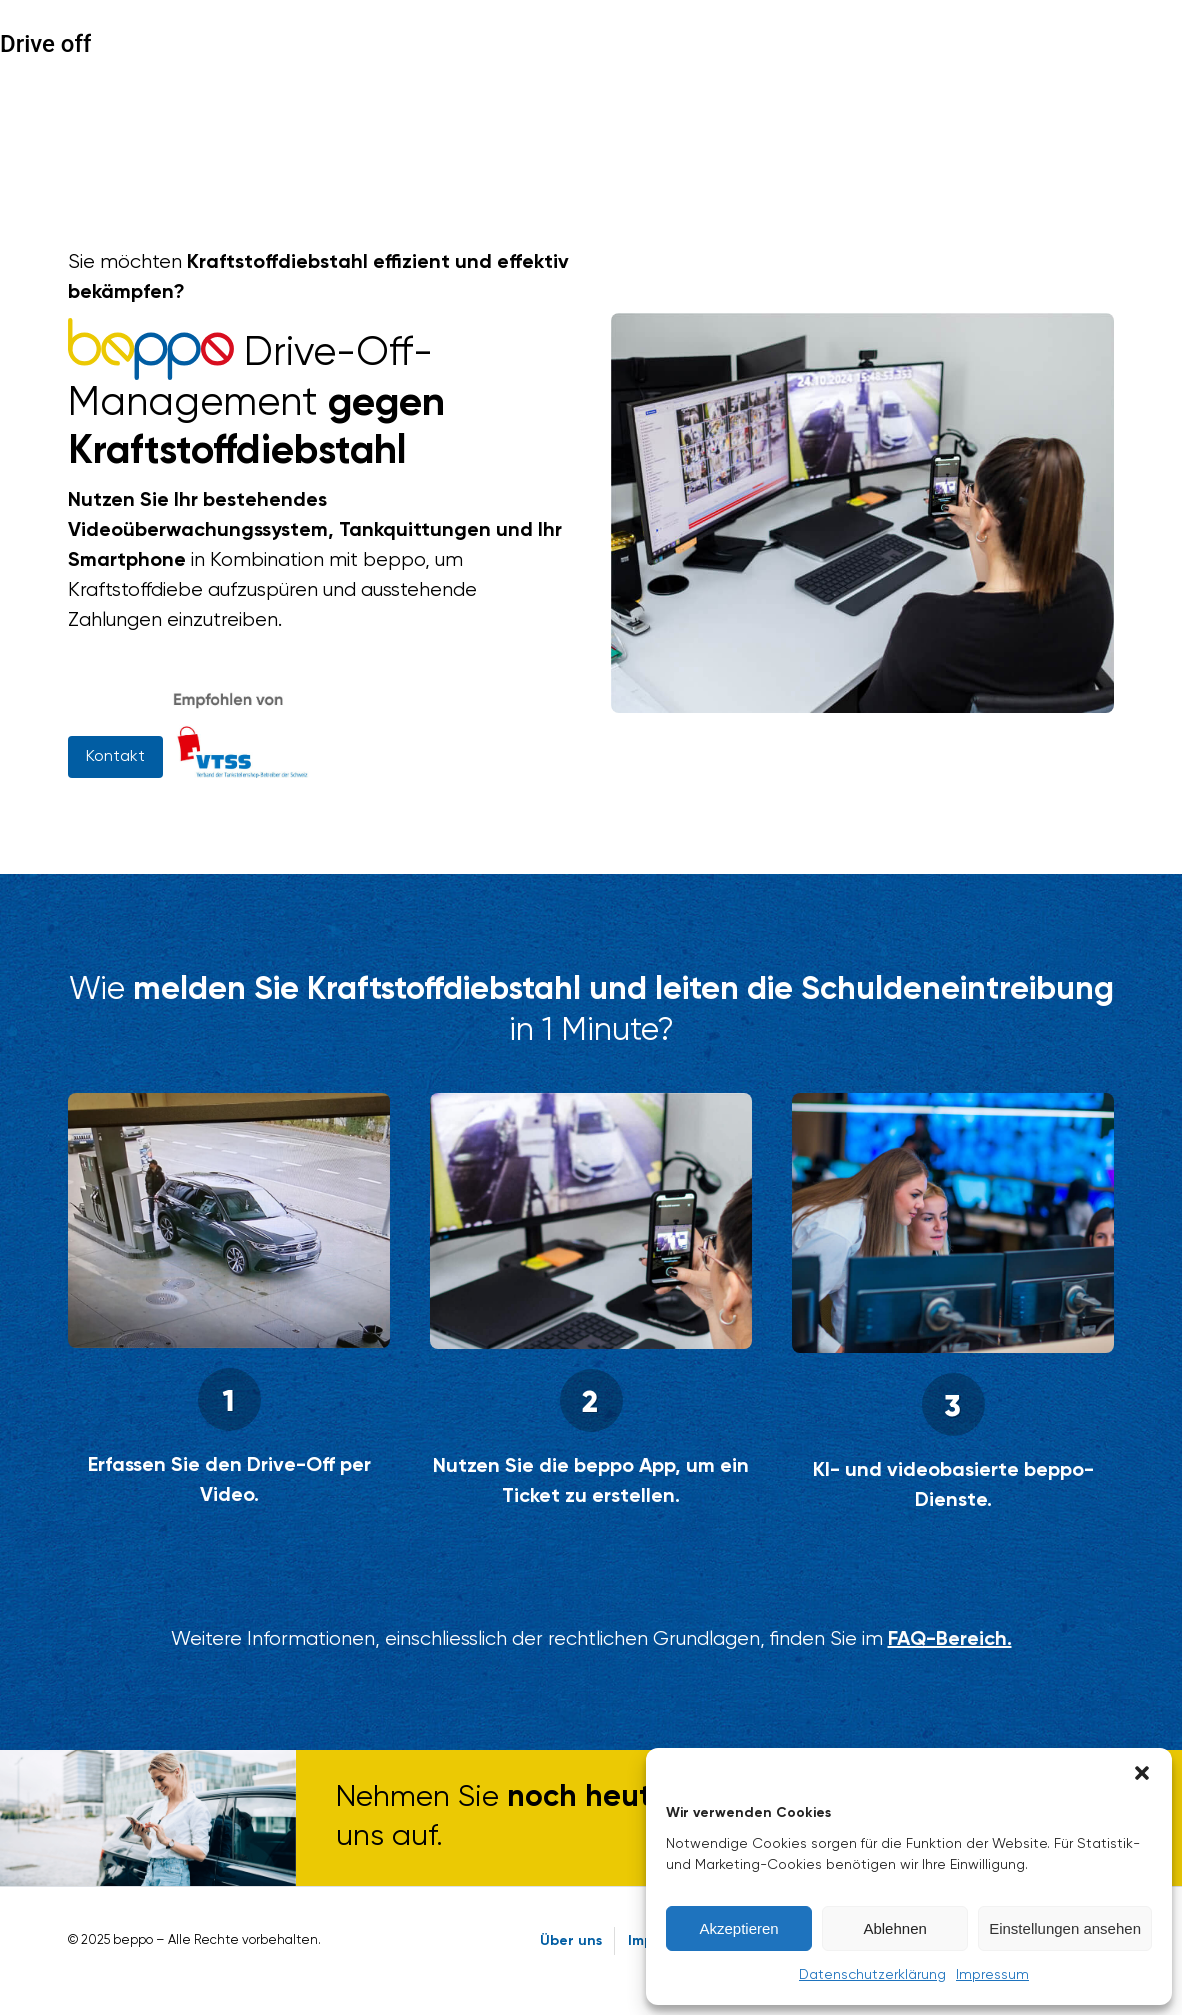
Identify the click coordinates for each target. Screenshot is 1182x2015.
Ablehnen (894, 1928)
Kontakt (115, 757)
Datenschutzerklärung (872, 1975)
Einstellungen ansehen (1065, 1928)
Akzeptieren (738, 1928)
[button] (1142, 1773)
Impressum (992, 1975)
